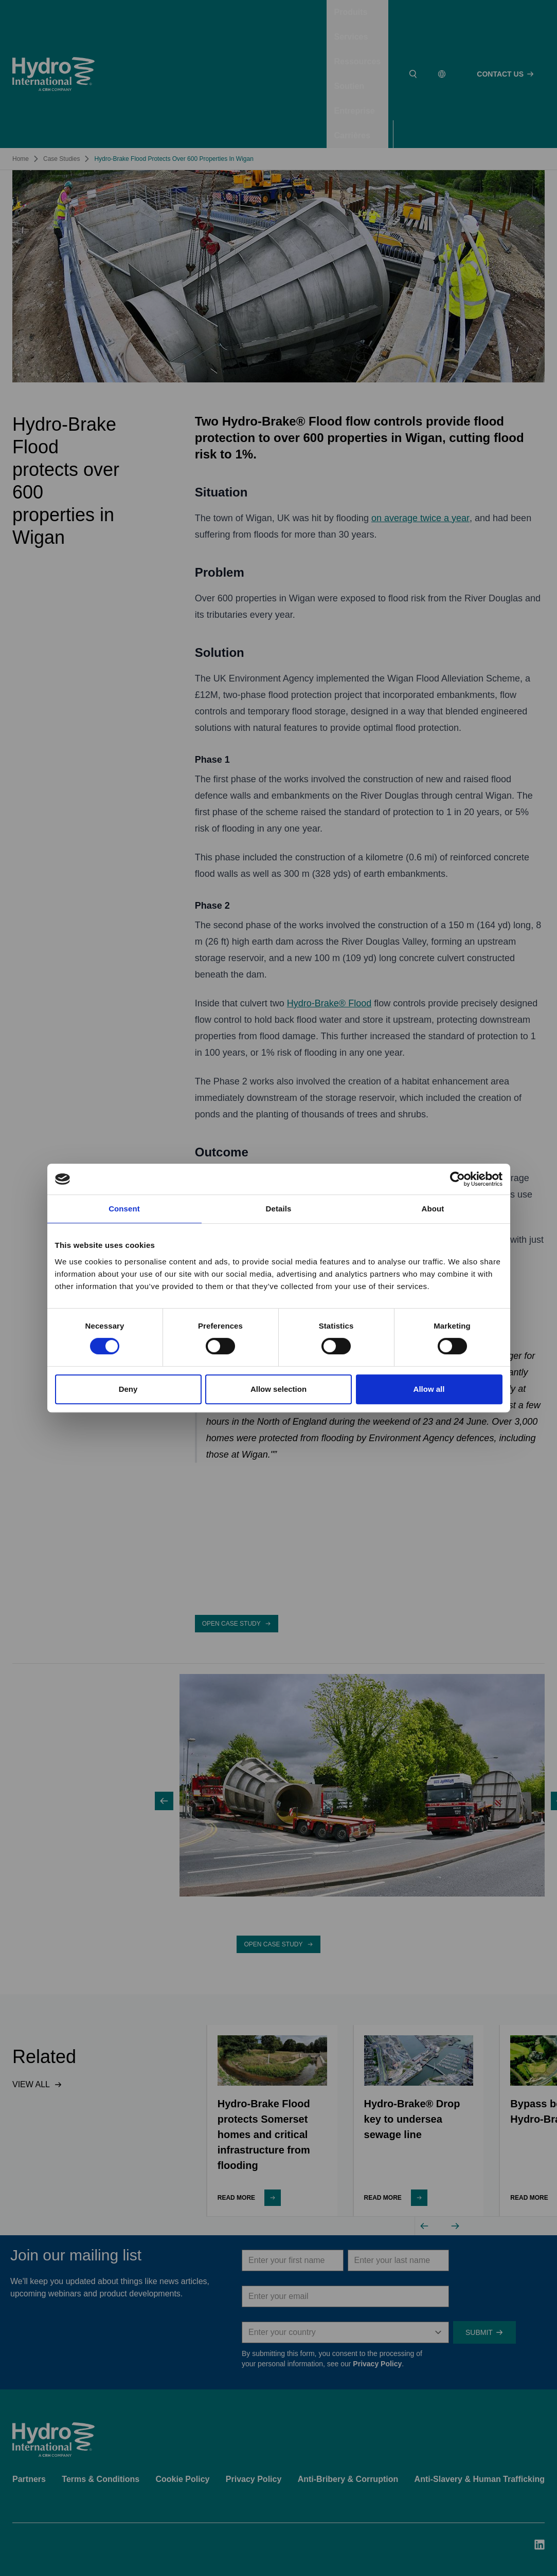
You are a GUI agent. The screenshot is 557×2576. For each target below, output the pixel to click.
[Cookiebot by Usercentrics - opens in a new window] (457, 1179)
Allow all (429, 1389)
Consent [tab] (124, 1208)
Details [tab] (279, 1208)
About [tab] (433, 1208)
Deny (128, 1389)
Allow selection (278, 1389)
